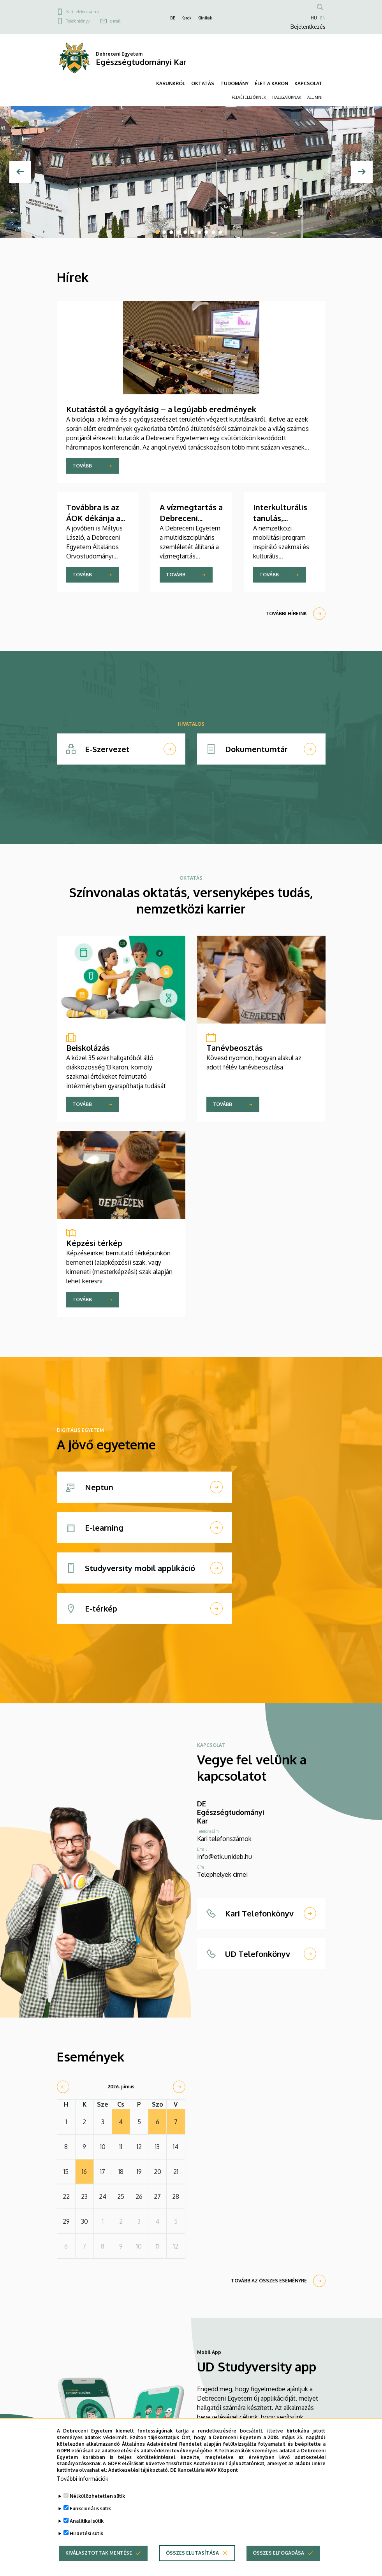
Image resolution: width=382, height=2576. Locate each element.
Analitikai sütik (87, 2521)
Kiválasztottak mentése (98, 2553)
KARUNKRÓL (170, 83)
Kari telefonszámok (82, 11)
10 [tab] (220, 232)
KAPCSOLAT (308, 83)
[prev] (63, 2087)
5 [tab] (185, 232)
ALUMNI (314, 97)
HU (314, 18)
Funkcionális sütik (90, 2508)
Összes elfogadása (278, 2553)
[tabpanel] (191, 172)
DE (172, 18)
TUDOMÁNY (234, 83)
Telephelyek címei (222, 1874)
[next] (179, 2087)
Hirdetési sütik (86, 2533)
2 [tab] (164, 232)
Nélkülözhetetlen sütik (97, 2496)
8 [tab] (206, 232)
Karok (186, 18)
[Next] (362, 172)
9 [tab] (213, 232)
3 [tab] (171, 232)
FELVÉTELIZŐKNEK (249, 97)
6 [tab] (192, 232)
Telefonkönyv (78, 21)
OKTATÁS (202, 83)
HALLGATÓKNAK (286, 97)
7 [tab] (199, 232)
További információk (82, 2478)
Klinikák (204, 18)
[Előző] (20, 172)
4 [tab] (178, 232)
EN (323, 18)
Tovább (82, 466)
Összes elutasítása (192, 2553)
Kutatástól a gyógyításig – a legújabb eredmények (161, 409)
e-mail (115, 21)
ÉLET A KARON (271, 83)
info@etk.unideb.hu (224, 1856)
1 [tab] (157, 232)
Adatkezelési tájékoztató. (138, 2470)
